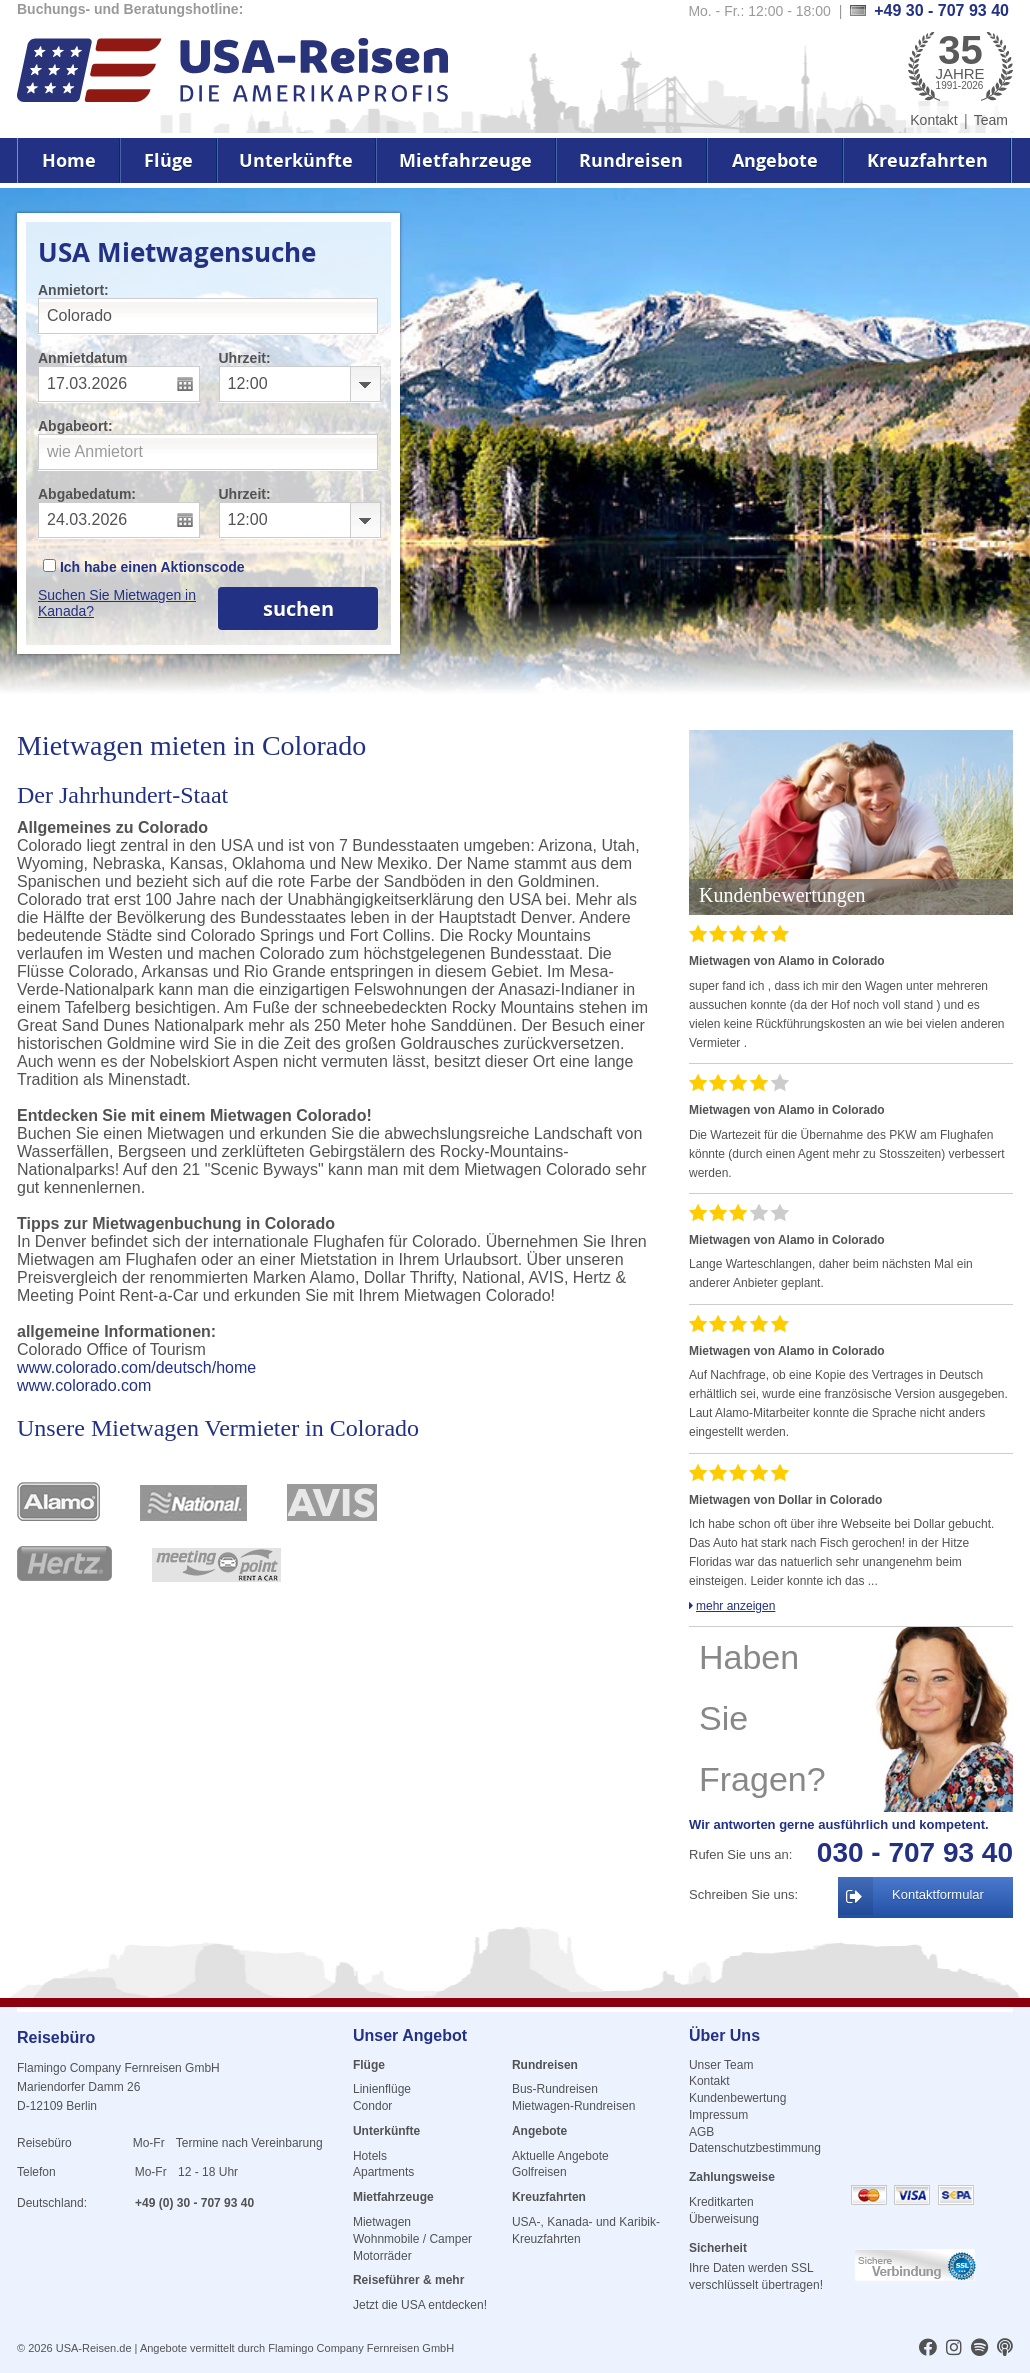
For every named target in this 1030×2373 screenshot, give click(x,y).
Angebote (775, 160)
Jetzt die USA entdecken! (420, 2305)
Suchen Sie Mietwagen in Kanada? (117, 603)
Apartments (383, 2172)
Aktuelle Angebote (560, 2156)
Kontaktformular (938, 1894)
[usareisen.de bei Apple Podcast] (1005, 2349)
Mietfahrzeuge (465, 160)
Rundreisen (631, 160)
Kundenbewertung (737, 2098)
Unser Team (721, 2065)
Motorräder (382, 2256)
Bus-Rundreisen (555, 2089)
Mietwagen (382, 2222)
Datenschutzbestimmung (755, 2148)
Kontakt (933, 120)
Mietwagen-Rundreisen (573, 2106)
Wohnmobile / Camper (412, 2239)
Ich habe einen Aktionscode (144, 567)
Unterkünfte (296, 160)
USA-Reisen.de (94, 2348)
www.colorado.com (84, 1385)
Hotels (370, 2156)
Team (991, 120)
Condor (372, 2106)
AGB (701, 2132)
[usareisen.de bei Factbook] (928, 2349)
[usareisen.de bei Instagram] (954, 2349)
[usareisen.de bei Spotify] (979, 2349)
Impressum (718, 2115)
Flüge (168, 160)
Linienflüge (382, 2089)
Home (69, 160)
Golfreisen (539, 2172)
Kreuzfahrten (927, 160)
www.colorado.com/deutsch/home (136, 1367)
